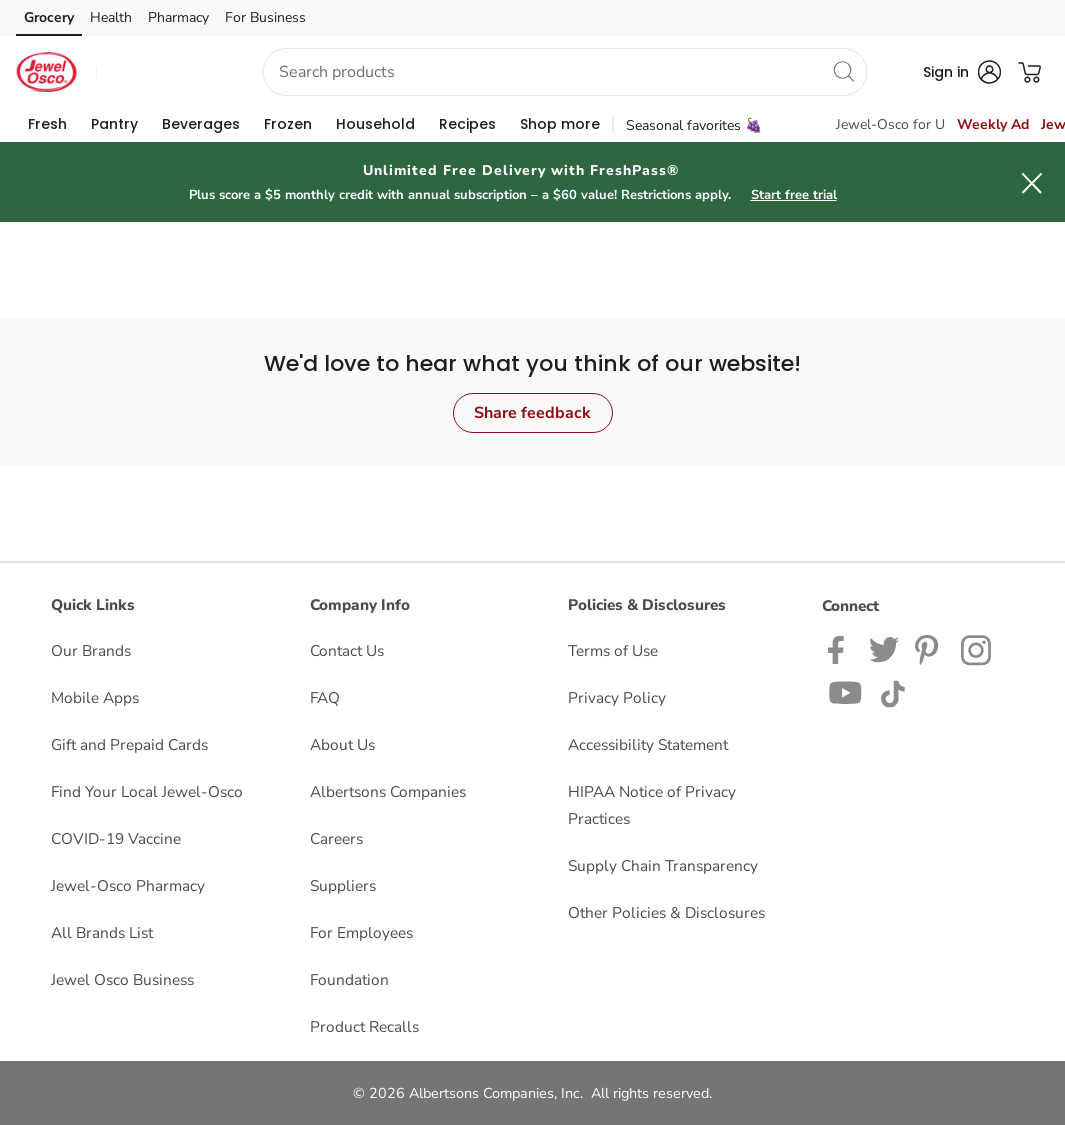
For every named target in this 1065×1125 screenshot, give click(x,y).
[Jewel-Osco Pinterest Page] (930, 648)
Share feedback (532, 413)
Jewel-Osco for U (890, 124)
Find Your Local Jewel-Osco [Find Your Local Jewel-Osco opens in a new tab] (147, 791)
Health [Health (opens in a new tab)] (111, 17)
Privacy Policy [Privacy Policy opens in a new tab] (617, 697)
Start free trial (794, 195)
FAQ (325, 697)
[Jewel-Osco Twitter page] (884, 648)
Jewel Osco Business (122, 979)
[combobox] (564, 72)
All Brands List (102, 932)
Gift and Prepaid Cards (129, 744)
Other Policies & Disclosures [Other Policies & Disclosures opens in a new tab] (666, 912)
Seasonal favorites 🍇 (694, 125)
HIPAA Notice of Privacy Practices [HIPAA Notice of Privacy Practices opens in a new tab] (652, 805)
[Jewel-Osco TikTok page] (892, 691)
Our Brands (91, 650)
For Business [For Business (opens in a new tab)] (265, 17)
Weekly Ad (993, 124)
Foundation (349, 979)
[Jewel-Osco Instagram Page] (977, 648)
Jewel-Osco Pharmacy (128, 885)
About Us (342, 744)
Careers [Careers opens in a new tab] (336, 838)
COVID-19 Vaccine (116, 838)
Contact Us (347, 650)
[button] (161, 72)
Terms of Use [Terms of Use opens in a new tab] (613, 650)
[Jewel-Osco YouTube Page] (846, 691)
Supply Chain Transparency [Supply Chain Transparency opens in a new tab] (663, 865)
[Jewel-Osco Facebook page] (840, 648)
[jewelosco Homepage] (46, 72)
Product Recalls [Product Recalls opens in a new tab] (364, 1026)
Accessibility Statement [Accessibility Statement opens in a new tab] (648, 744)
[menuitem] (47, 124)
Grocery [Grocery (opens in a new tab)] (49, 17)
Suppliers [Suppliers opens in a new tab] (343, 885)
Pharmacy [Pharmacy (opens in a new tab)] (178, 17)
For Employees (361, 932)
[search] (843, 71)
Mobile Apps (95, 697)
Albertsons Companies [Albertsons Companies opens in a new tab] (388, 791)
